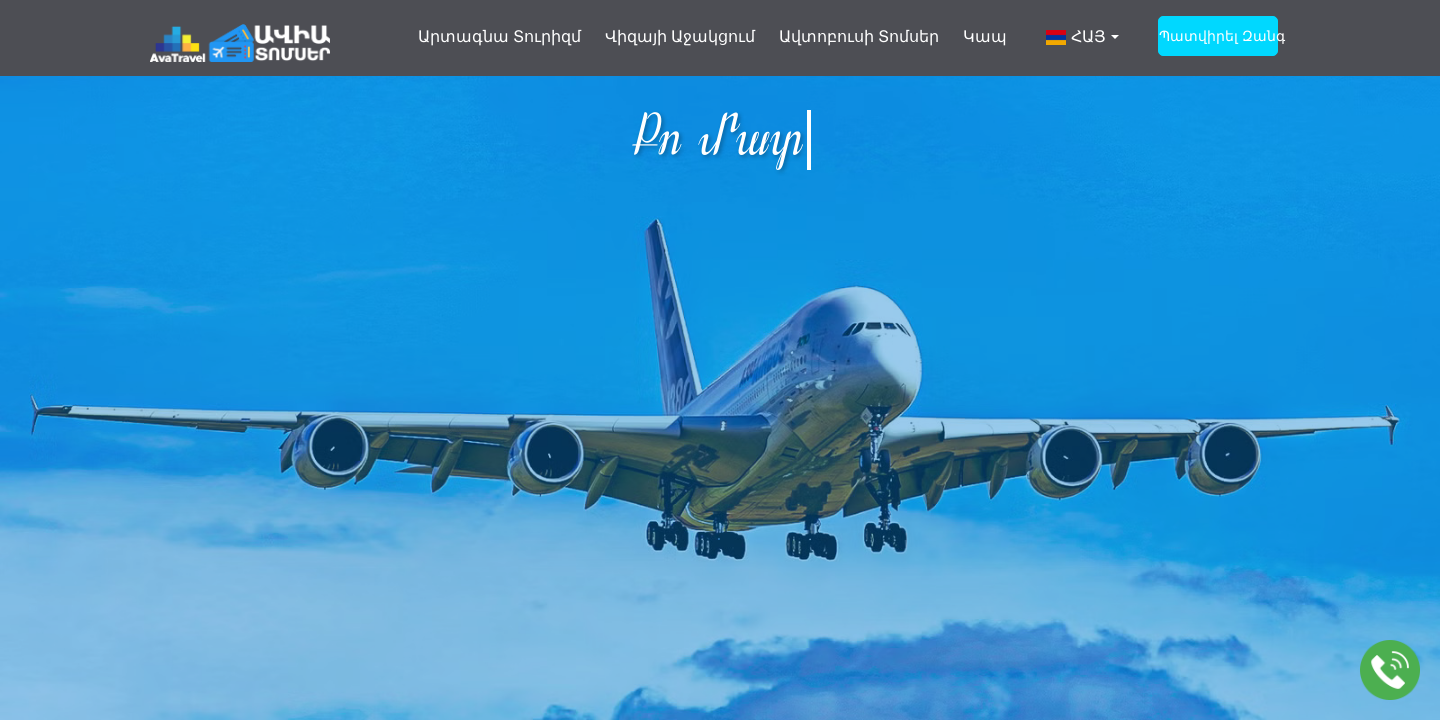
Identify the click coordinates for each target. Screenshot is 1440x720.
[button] (1082, 46)
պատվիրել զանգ (1218, 36)
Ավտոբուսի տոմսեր (859, 36)
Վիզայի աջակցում (680, 36)
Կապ (985, 36)
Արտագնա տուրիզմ (499, 36)
